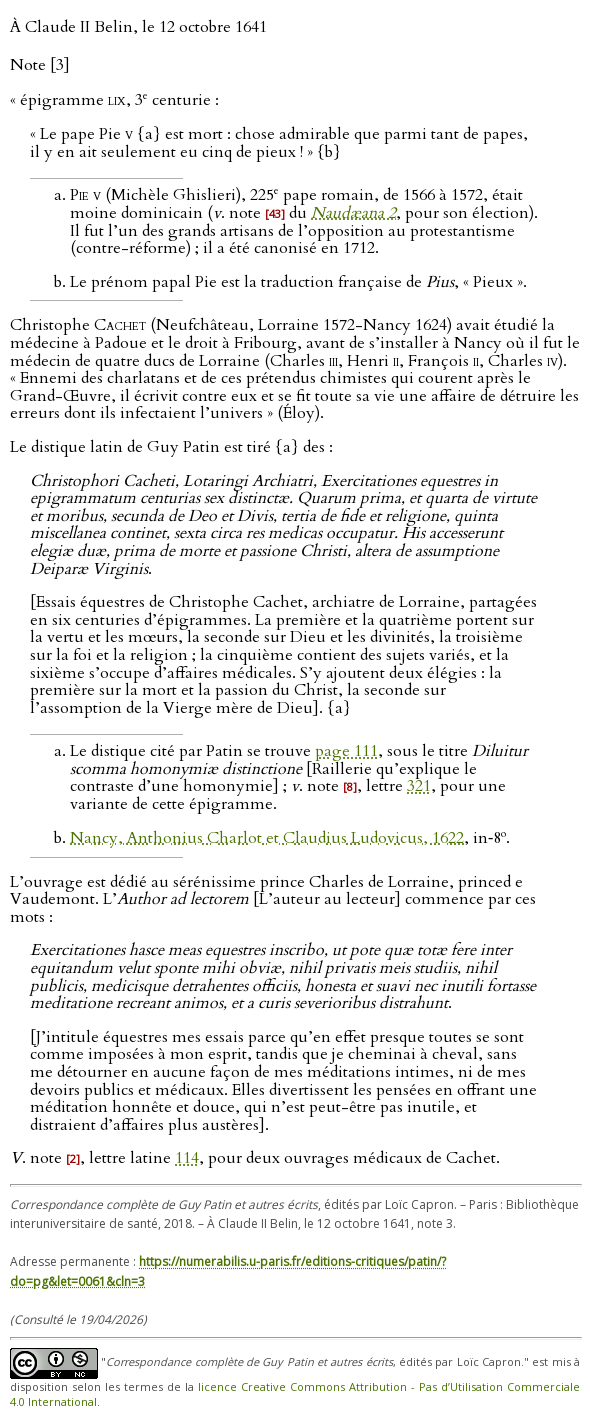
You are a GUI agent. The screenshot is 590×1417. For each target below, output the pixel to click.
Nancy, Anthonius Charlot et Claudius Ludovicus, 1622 (267, 838)
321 (419, 786)
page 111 (346, 751)
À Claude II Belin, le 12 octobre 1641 (138, 27)
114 (187, 1158)
